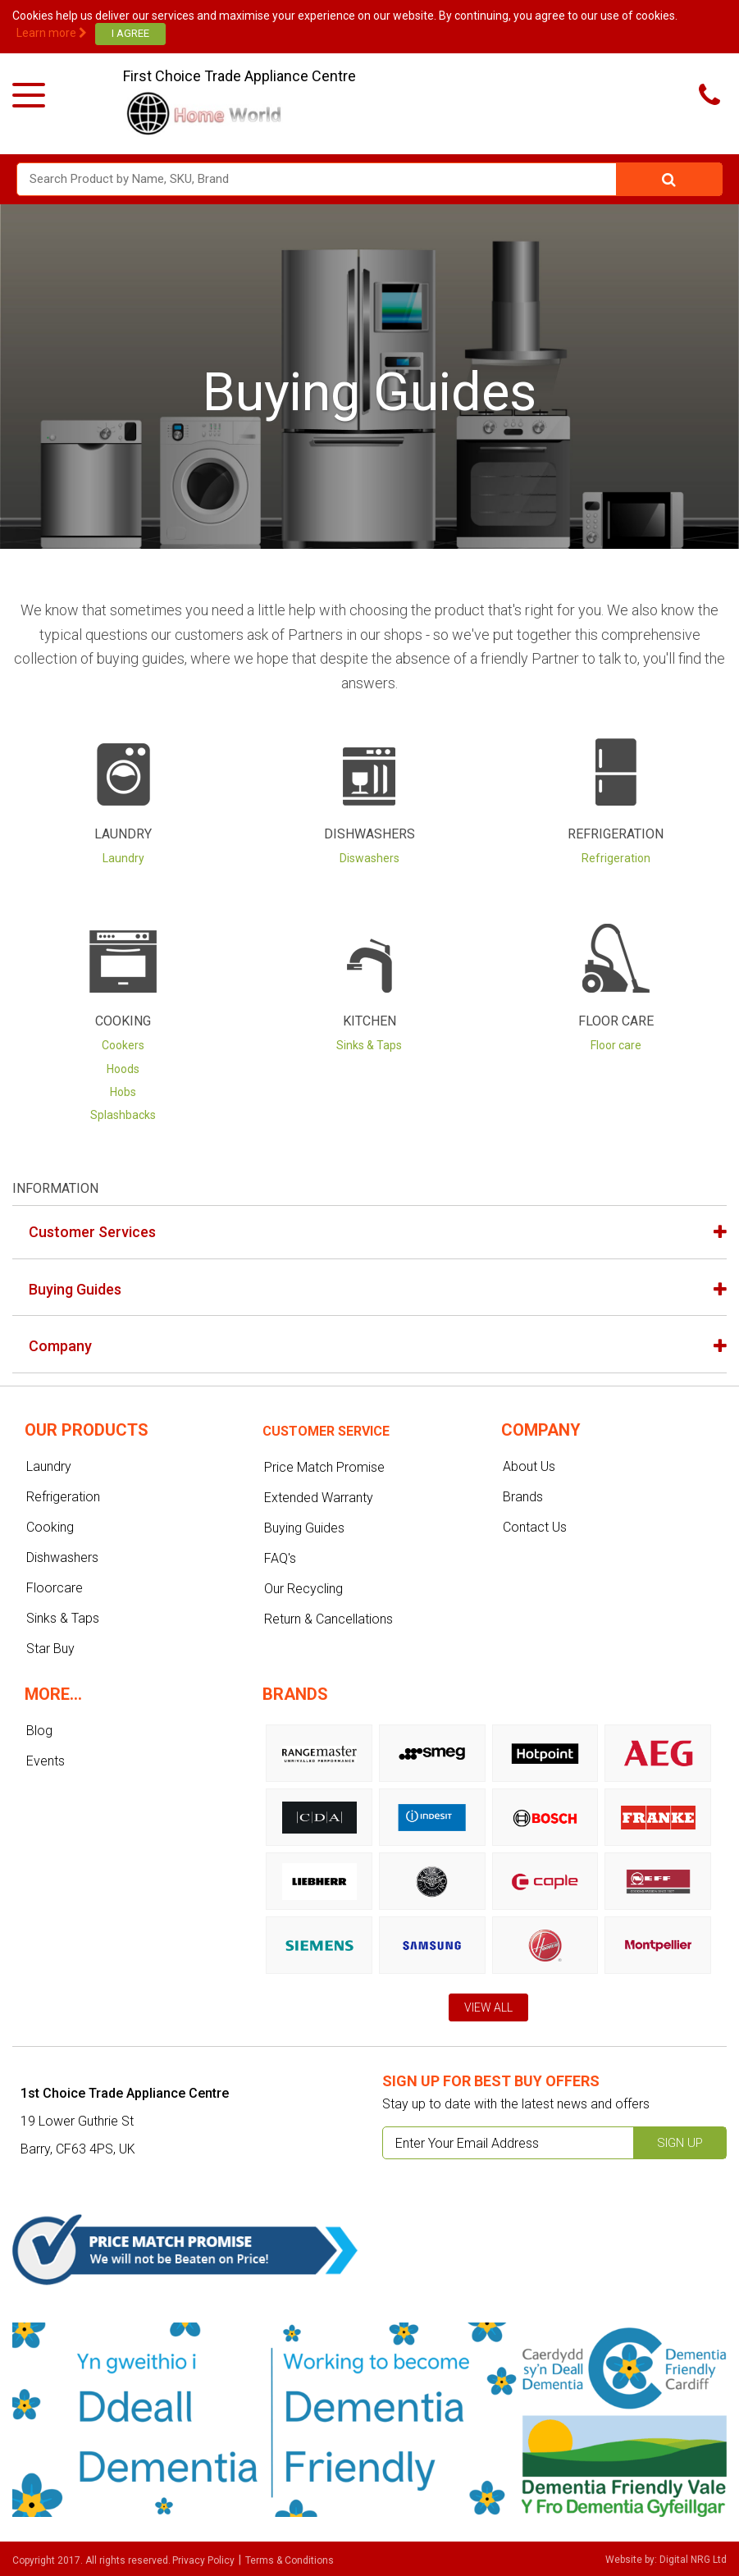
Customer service (326, 1431)
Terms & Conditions (289, 2560)
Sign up (680, 2142)
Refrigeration (616, 834)
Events (45, 1761)
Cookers (123, 1045)
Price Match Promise (324, 1467)
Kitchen (369, 1021)
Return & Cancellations (328, 1619)
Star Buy (50, 1648)
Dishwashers (369, 834)
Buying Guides (75, 1289)
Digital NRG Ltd (693, 2559)
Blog (39, 1730)
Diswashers (369, 858)
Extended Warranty (318, 1497)
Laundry (123, 834)
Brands (523, 1497)
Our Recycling (303, 1588)
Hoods (123, 1069)
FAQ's (280, 1558)
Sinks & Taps (369, 1045)
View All (488, 2007)
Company (60, 1345)
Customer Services (92, 1231)
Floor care (616, 1045)
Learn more (51, 32)
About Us (529, 1466)
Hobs (123, 1091)
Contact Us (535, 1527)
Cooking (123, 1021)
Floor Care (616, 1021)
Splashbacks (123, 1114)
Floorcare (54, 1588)
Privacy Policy (203, 2560)
